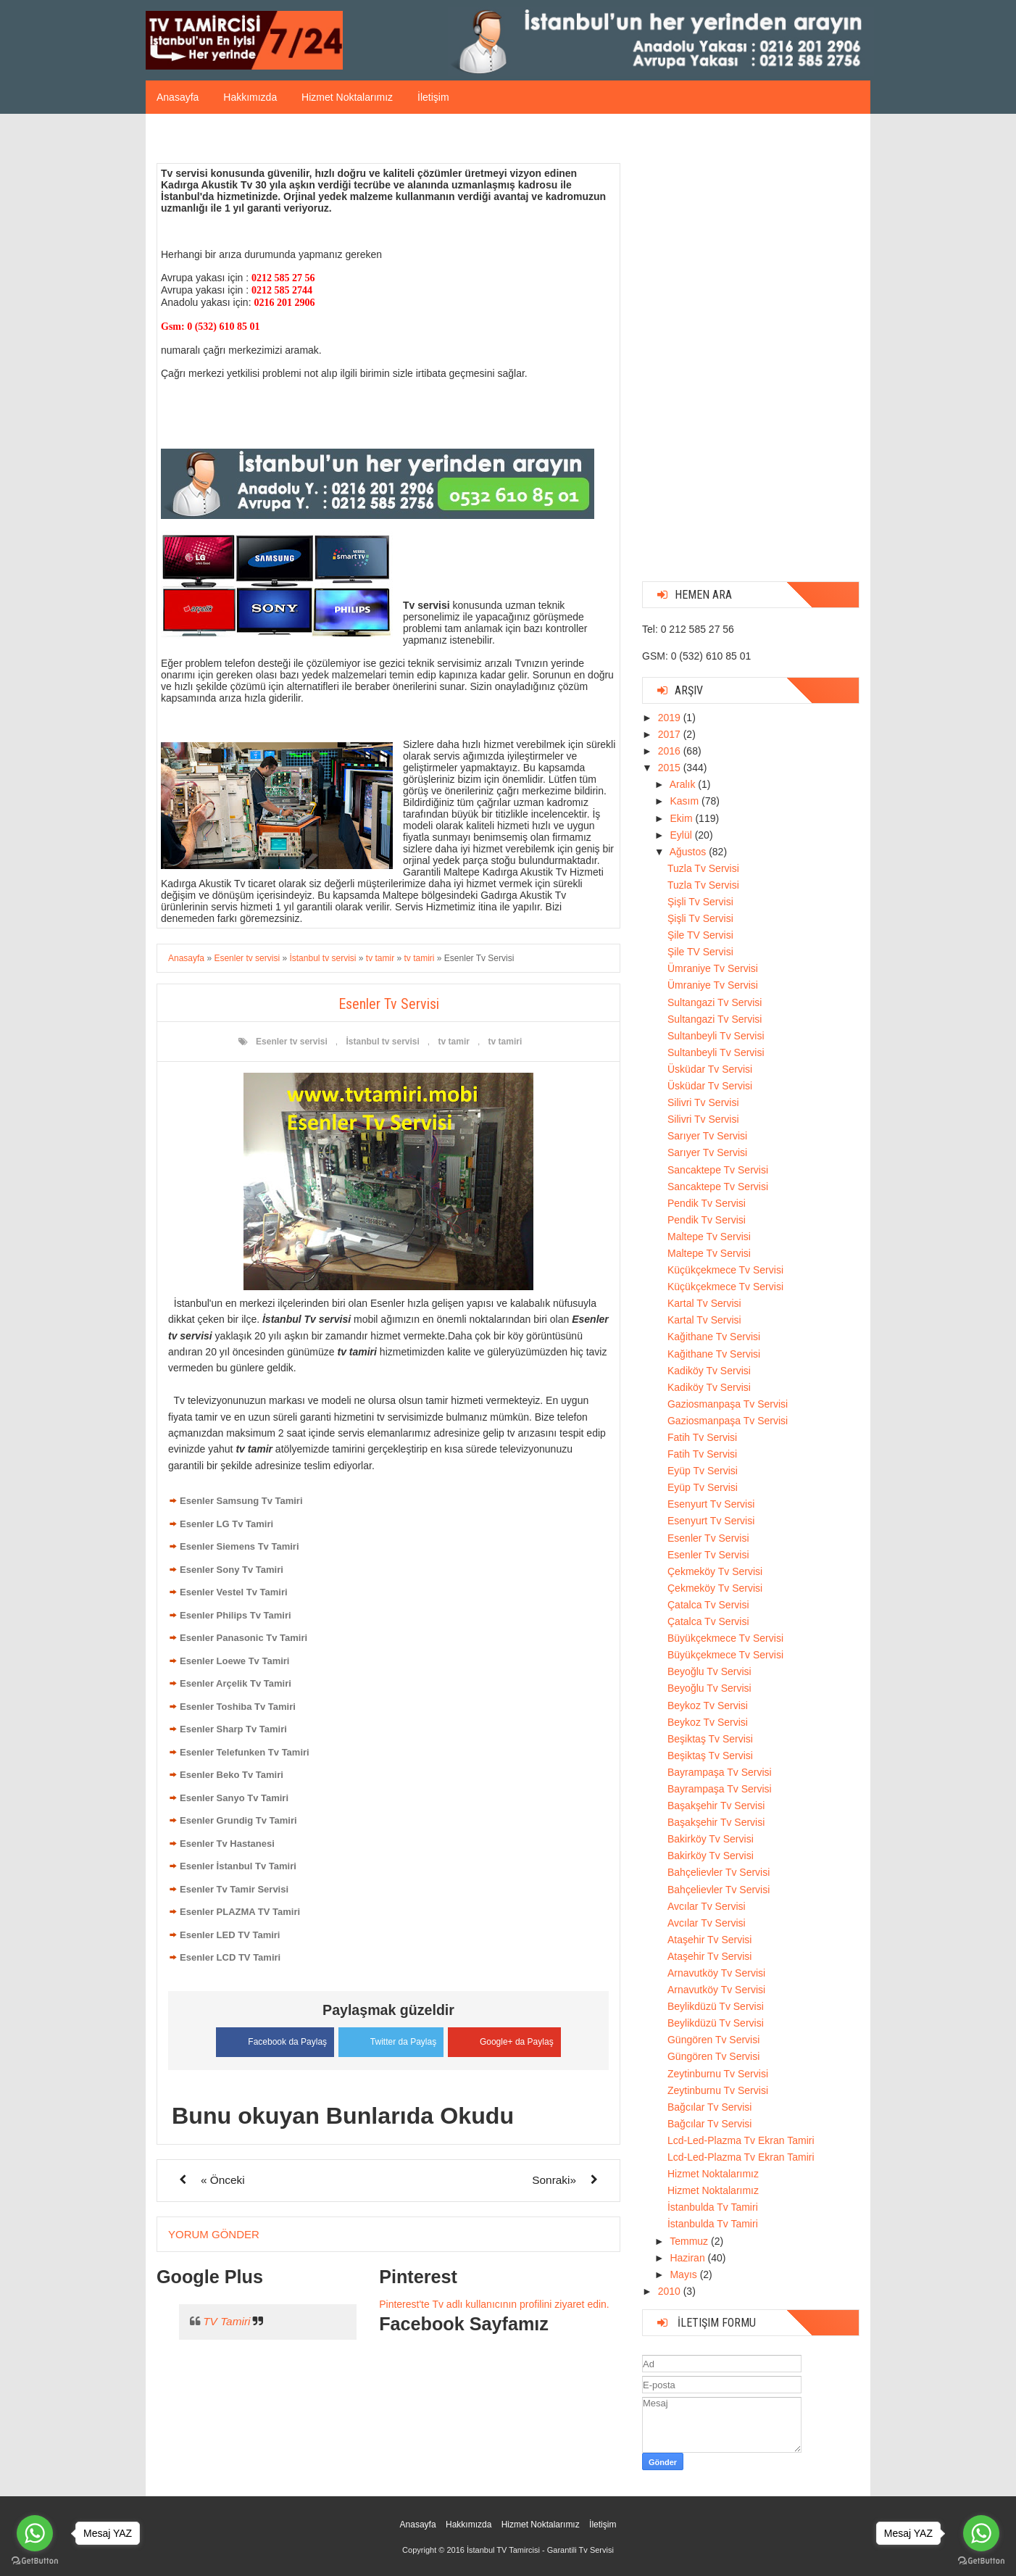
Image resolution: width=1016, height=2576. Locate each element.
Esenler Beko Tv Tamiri (231, 1774)
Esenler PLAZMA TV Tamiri (240, 1911)
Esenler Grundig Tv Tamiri (238, 1820)
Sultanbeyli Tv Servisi (716, 1036)
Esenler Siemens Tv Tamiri (239, 1546)
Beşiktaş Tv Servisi (710, 1739)
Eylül (682, 835)
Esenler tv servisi (292, 1041)
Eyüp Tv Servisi (702, 1470)
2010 (670, 2291)
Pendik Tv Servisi (706, 1203)
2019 (670, 717)
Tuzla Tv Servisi (703, 868)
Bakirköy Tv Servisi (710, 1839)
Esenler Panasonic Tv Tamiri (243, 1637)
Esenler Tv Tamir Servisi (234, 1889)
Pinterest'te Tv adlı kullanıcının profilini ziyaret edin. (494, 2303)
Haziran (688, 2258)
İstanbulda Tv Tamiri (712, 2207)
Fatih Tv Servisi (702, 1437)
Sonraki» (554, 2178)
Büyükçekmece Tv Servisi (725, 1638)
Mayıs (684, 2274)
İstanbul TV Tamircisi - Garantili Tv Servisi (540, 2550)
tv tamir (454, 1041)
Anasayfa (178, 97)
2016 (670, 751)
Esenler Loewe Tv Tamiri (234, 1660)
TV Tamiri (226, 2320)
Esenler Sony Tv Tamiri (231, 1569)
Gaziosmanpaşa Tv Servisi (727, 1404)
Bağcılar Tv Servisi (709, 2107)
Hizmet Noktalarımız (347, 97)
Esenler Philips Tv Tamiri (235, 1615)
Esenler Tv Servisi (708, 1538)
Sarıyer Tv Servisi (707, 1136)
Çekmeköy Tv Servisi (714, 1571)
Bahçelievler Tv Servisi (718, 1872)
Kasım (685, 801)
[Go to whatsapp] (981, 2533)
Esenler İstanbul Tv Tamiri (238, 1866)
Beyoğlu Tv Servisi (709, 1671)
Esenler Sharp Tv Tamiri (233, 1729)
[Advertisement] (750, 353)
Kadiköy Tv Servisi (709, 1370)
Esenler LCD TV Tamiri (230, 1957)
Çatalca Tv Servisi (708, 1605)
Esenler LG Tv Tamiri (226, 1523)
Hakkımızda (250, 97)
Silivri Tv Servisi (703, 1102)
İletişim (433, 97)
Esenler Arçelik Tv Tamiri (235, 1683)
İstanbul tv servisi (382, 1041)
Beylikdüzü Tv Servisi (715, 2006)
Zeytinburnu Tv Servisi (717, 2074)
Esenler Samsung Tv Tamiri (241, 1500)
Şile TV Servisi (700, 935)
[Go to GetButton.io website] (981, 2561)
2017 (670, 734)
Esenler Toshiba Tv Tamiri (238, 1706)
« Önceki (223, 2178)
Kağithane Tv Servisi (713, 1336)
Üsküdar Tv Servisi (709, 1069)
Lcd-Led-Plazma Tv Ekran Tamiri (741, 2140)
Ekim (682, 818)
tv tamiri (505, 1041)
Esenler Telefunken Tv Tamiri (244, 1752)
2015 (670, 767)
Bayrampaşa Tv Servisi (719, 1772)
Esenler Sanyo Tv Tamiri (234, 1797)
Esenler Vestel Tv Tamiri (234, 1592)
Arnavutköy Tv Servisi (716, 1973)
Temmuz (690, 2241)
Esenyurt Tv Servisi (710, 1504)
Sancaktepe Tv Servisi (717, 1170)
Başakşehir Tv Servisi (716, 1805)
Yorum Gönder (213, 2233)
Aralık (684, 784)
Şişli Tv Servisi (700, 901)
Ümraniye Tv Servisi (712, 968)
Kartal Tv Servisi (704, 1303)
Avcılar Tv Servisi (706, 1906)
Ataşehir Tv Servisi (709, 1939)
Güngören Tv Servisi (713, 2039)
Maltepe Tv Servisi (709, 1236)
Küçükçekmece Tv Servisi (725, 1270)
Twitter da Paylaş (391, 2039)
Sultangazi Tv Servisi (714, 1002)
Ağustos (689, 851)
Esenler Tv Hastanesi (227, 1843)
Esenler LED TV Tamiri (230, 1934)
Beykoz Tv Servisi (707, 1705)
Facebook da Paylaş (269, 2039)
